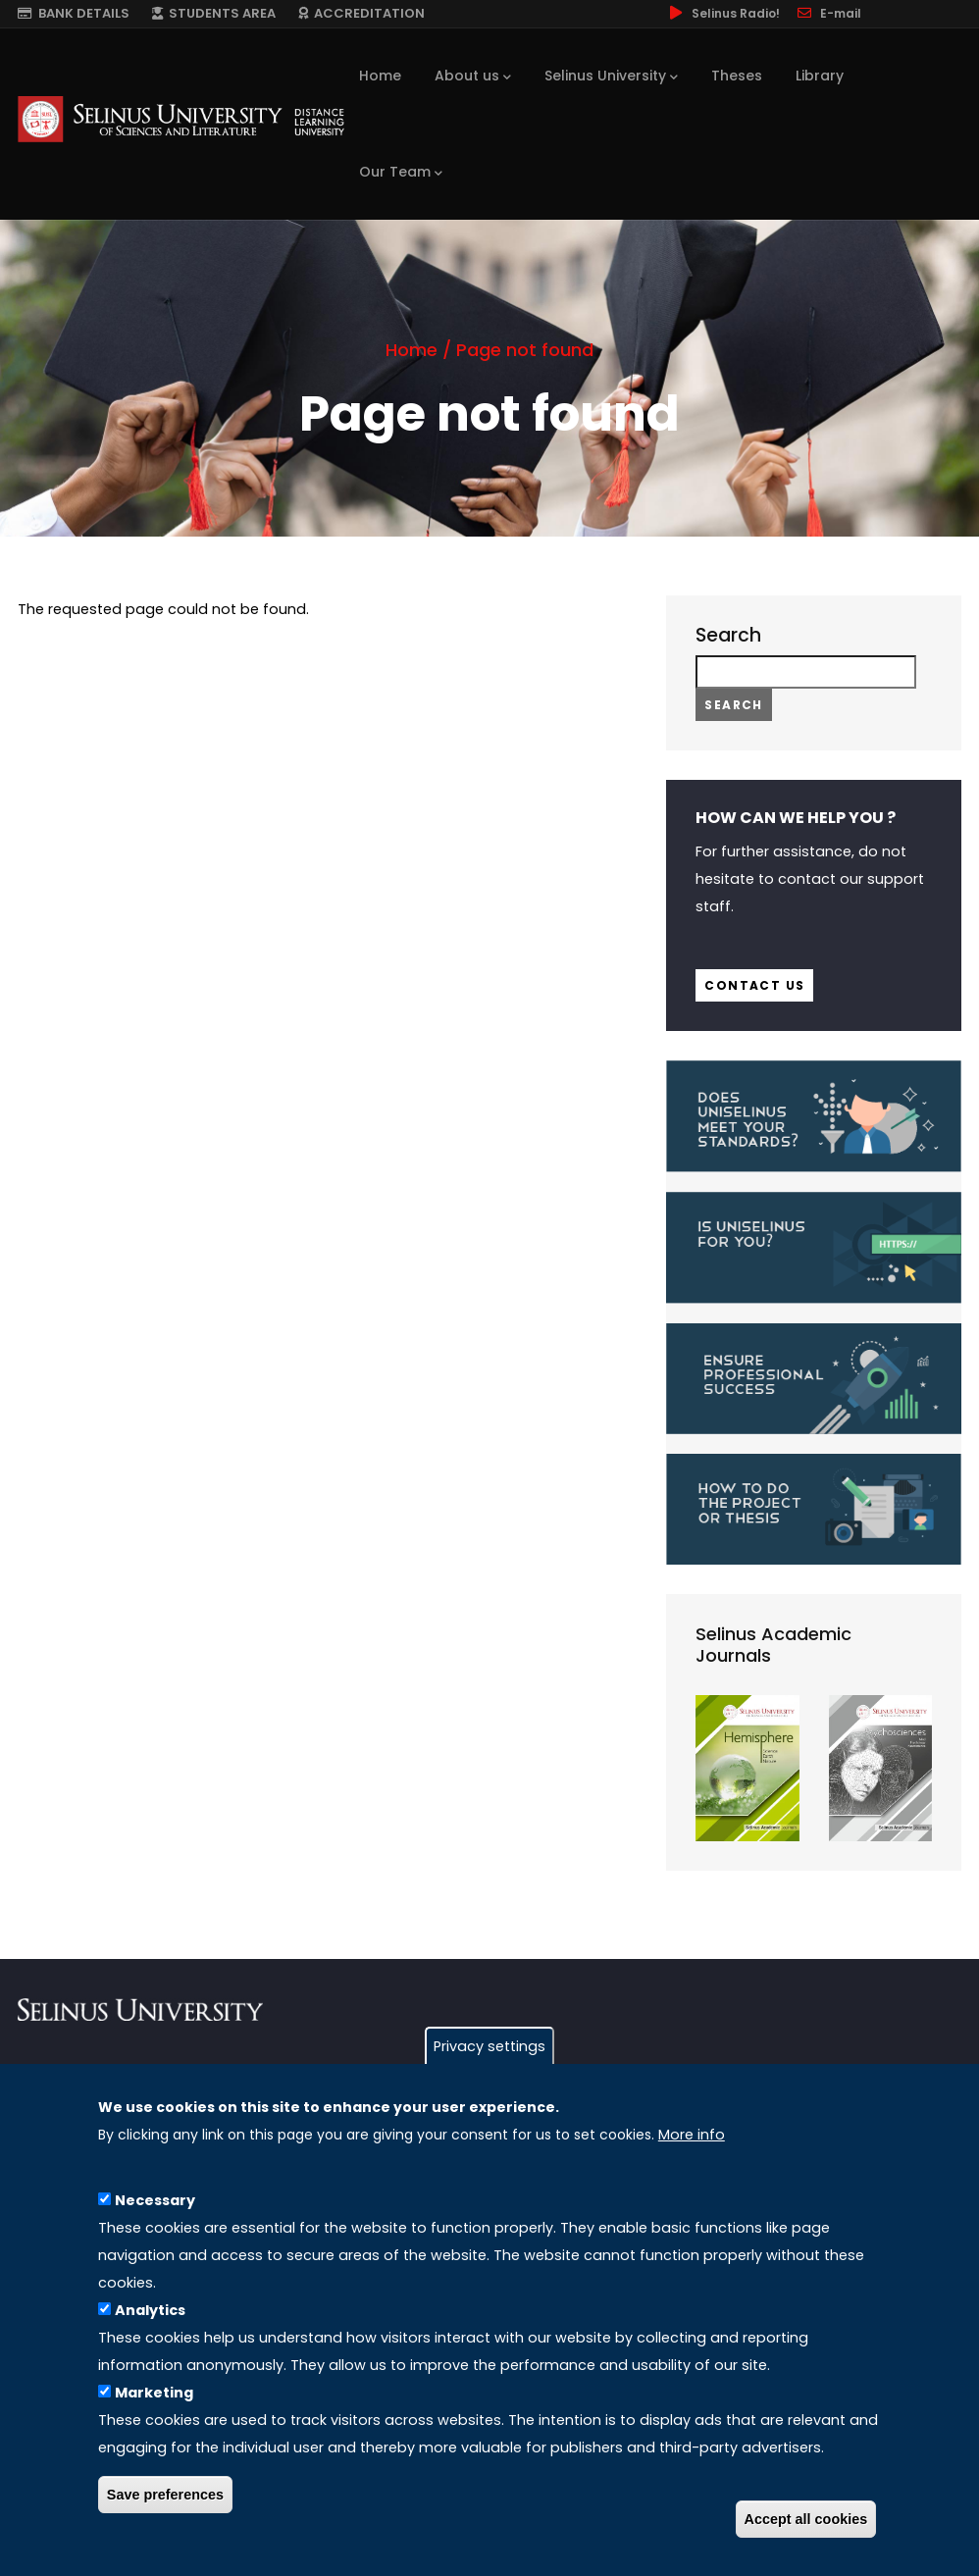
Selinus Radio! (723, 13)
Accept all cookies (806, 2530)
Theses (736, 75)
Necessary (155, 2211)
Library (820, 75)
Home (380, 75)
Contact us (754, 985)
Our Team (400, 172)
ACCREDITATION (361, 13)
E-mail (828, 13)
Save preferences (165, 2505)
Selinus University (611, 76)
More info (691, 2145)
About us (473, 76)
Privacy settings (489, 2057)
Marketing (154, 2403)
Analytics (150, 2321)
